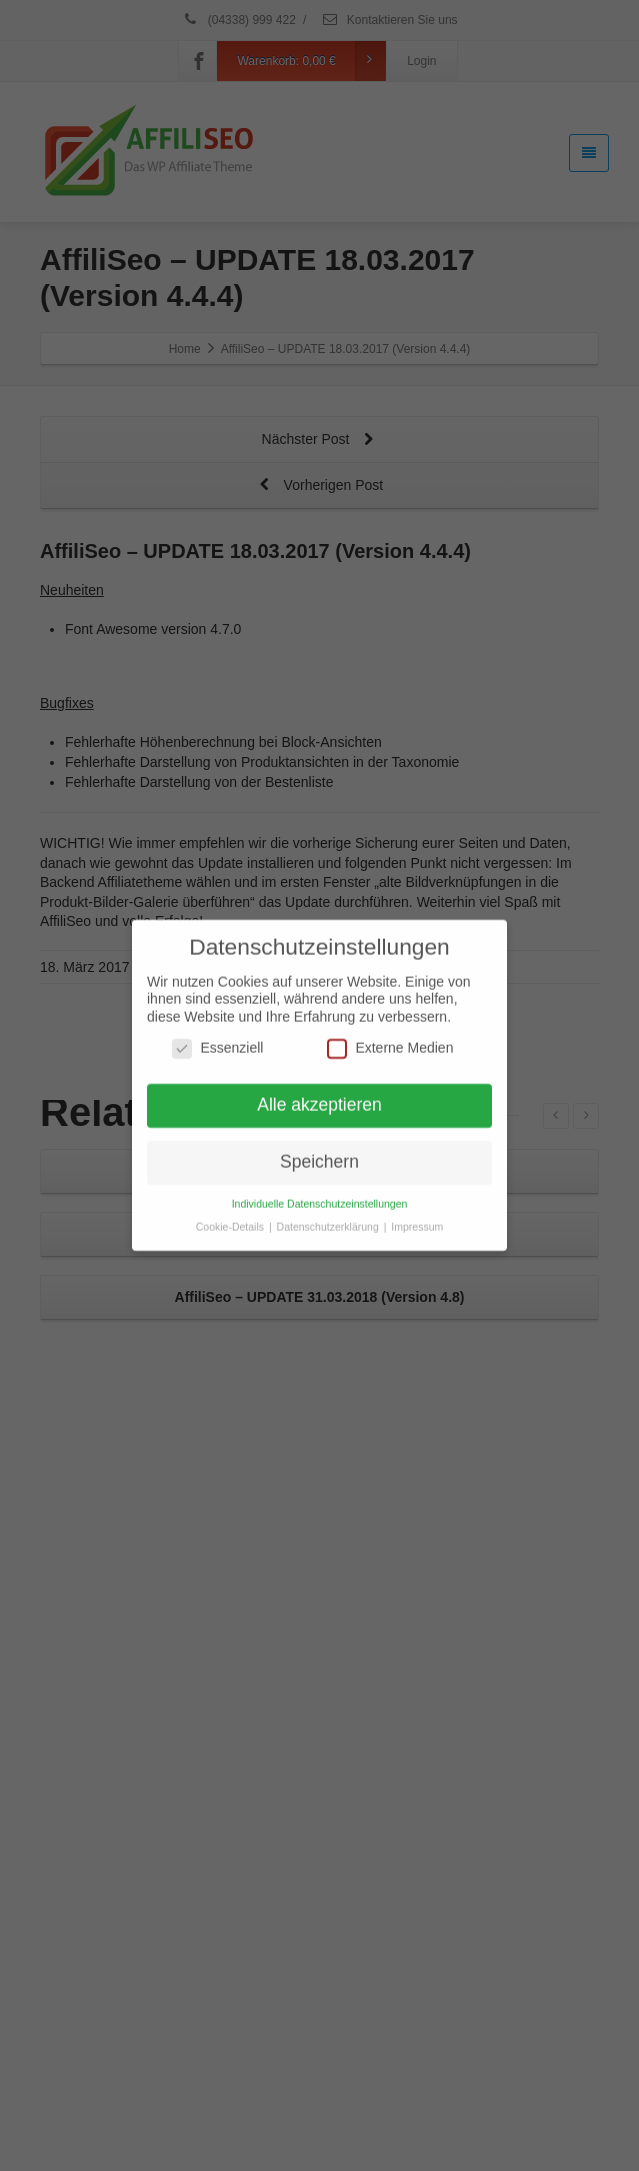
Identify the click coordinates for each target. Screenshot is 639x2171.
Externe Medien (390, 1040)
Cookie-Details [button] (231, 1219)
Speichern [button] (319, 1154)
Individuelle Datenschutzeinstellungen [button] (320, 1196)
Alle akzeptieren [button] (319, 1097)
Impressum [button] (417, 1219)
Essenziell (217, 1040)
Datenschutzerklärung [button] (329, 1219)
